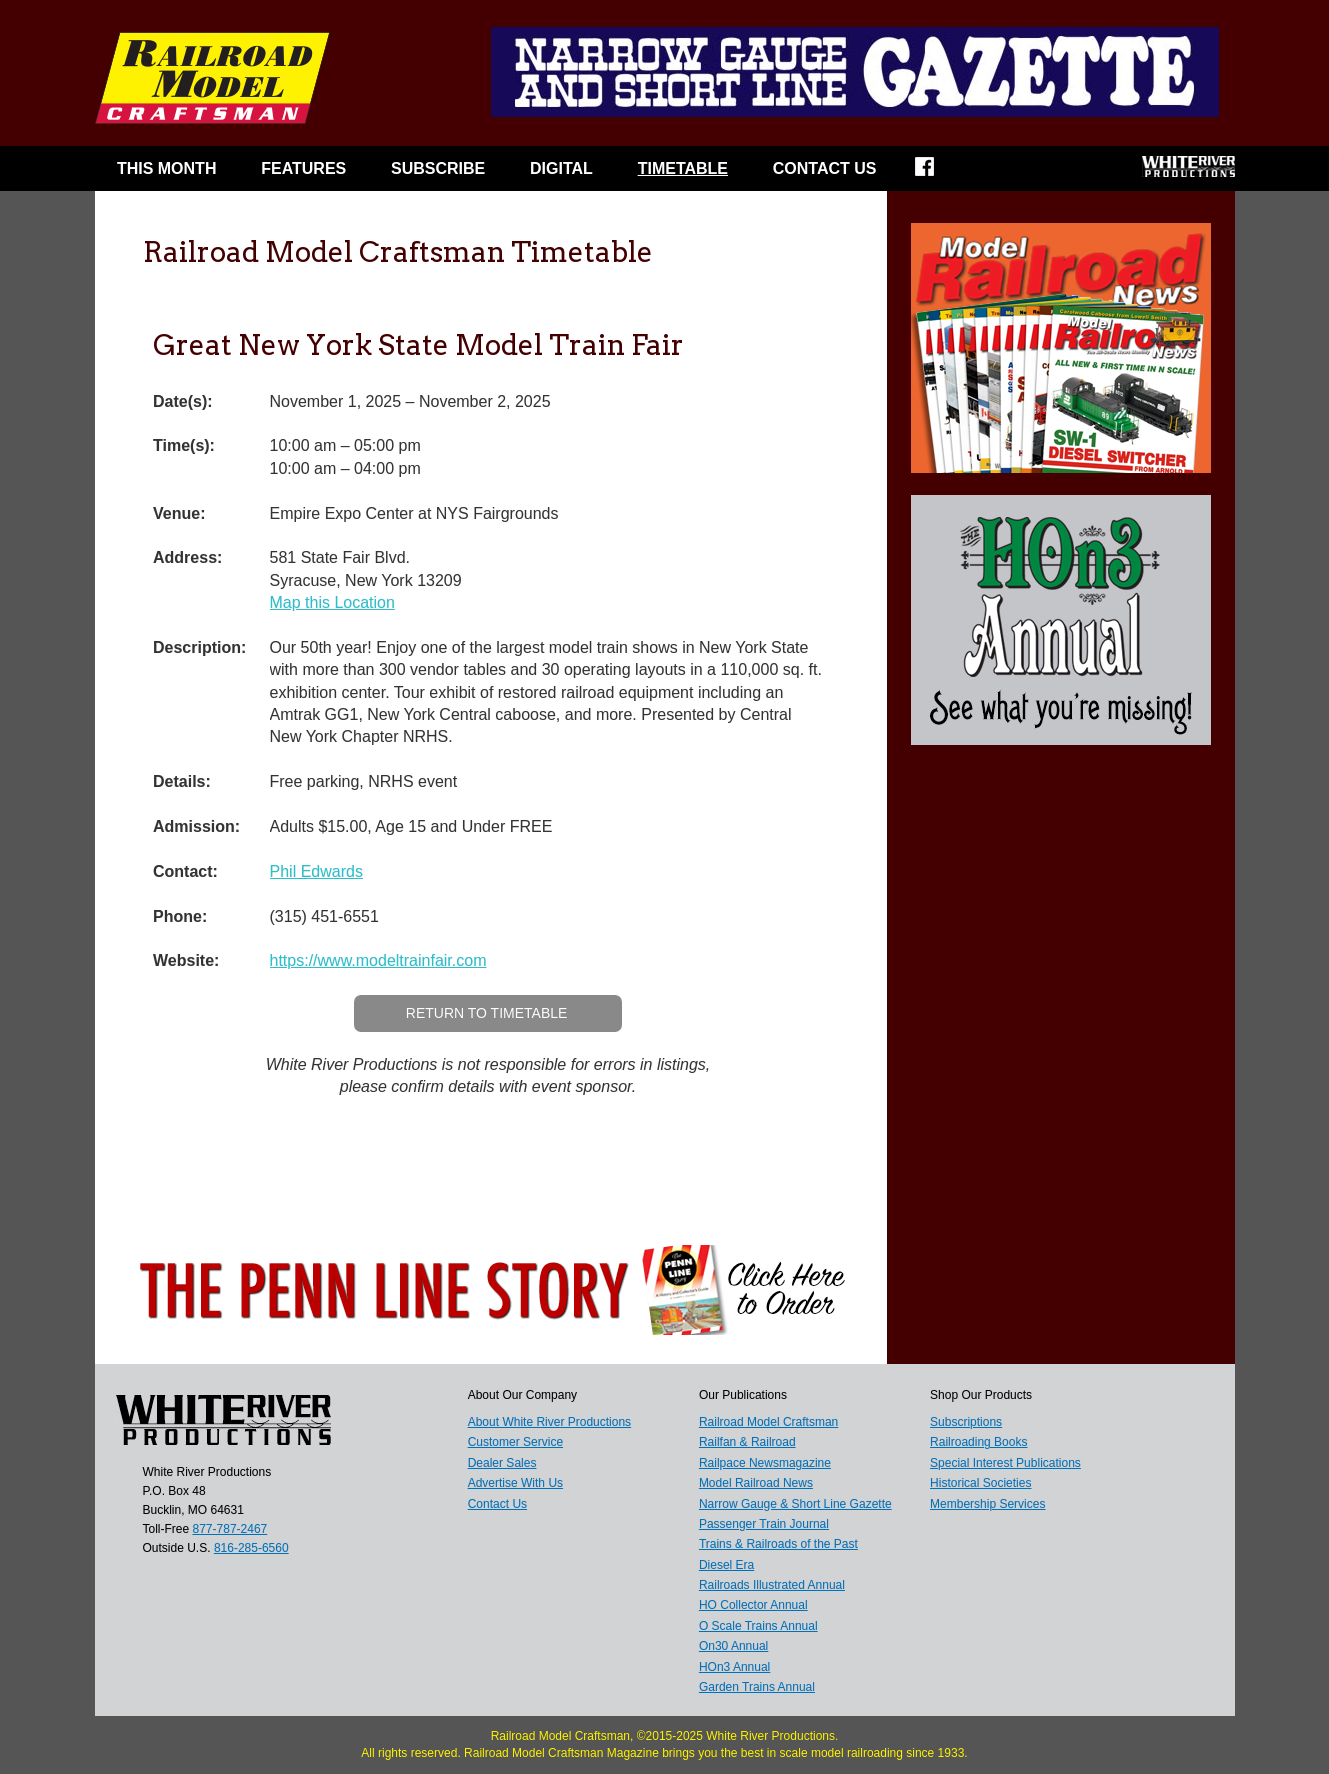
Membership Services (987, 1504)
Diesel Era (726, 1565)
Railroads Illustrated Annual (772, 1585)
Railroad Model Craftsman (768, 1422)
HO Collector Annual (753, 1605)
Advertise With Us (515, 1483)
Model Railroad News (756, 1483)
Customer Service (515, 1442)
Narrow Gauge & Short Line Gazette (795, 1504)
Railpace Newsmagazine (765, 1463)
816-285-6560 (251, 1548)
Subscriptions (966, 1422)
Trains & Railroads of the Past (778, 1544)
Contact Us (825, 168)
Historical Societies (980, 1483)
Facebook (937, 173)
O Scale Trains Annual (758, 1626)
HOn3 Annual (734, 1667)
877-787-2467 (230, 1529)
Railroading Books (978, 1442)
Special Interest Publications (1005, 1463)
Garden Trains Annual (757, 1687)
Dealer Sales (502, 1463)
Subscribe (438, 168)
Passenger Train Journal (764, 1524)
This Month (167, 168)
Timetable (683, 168)
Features (303, 168)
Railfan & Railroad (747, 1442)
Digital (561, 168)
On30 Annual (733, 1646)
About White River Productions (549, 1422)
